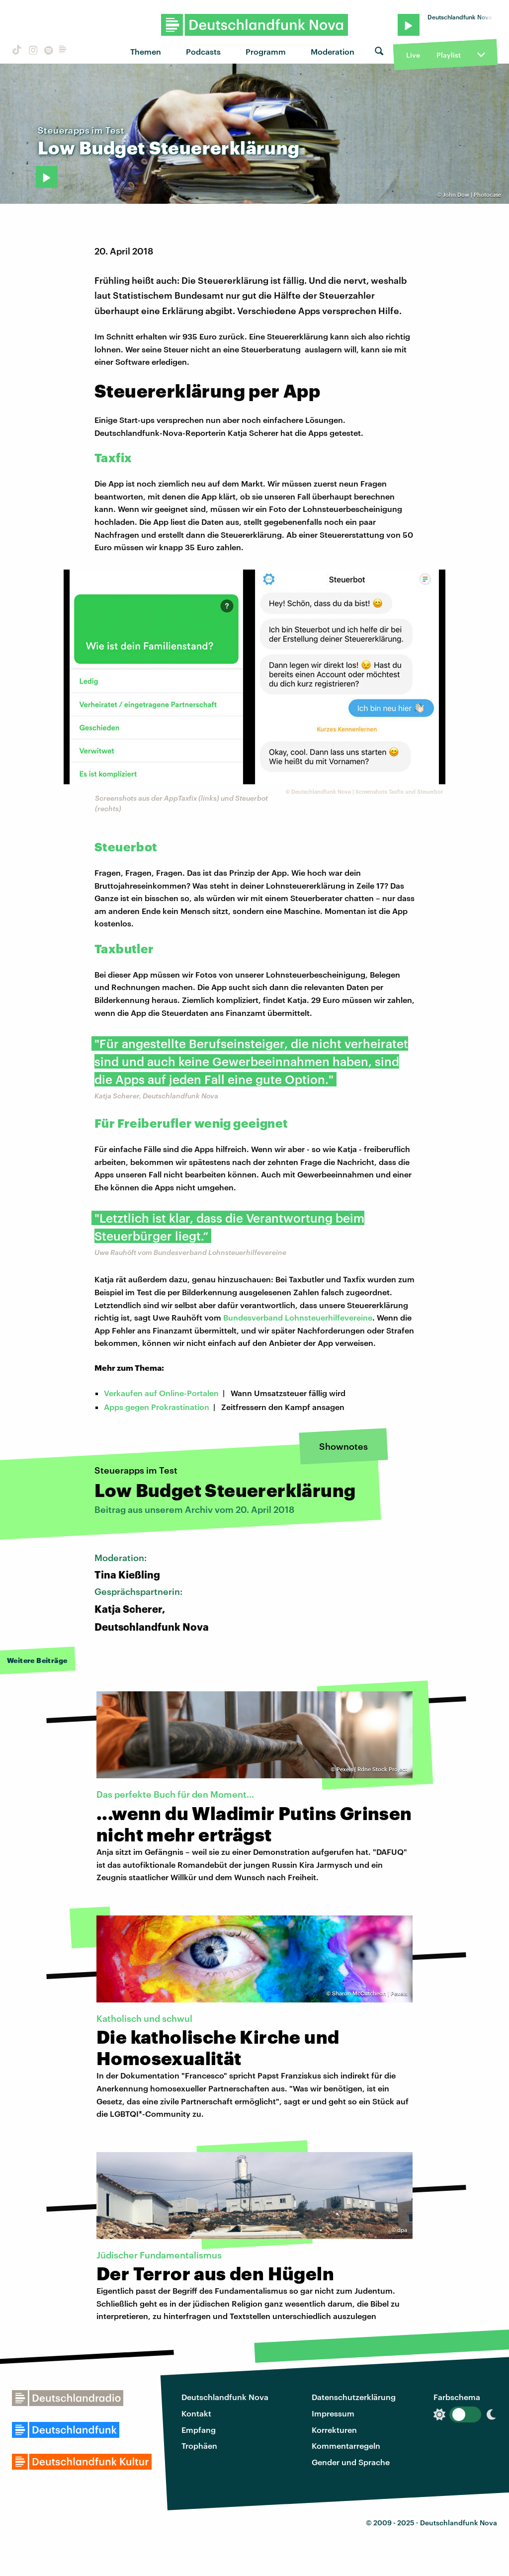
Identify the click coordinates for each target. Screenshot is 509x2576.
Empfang (198, 2429)
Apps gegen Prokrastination (156, 1407)
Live (413, 55)
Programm (266, 51)
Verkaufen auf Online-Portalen (161, 1393)
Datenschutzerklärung (354, 2397)
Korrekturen (334, 2429)
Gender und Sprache (351, 2462)
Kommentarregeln (346, 2445)
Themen (145, 51)
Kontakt (196, 2413)
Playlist (448, 55)
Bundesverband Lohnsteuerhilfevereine (297, 1317)
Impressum (333, 2413)
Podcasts (203, 51)
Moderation (332, 51)
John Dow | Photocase (472, 194)
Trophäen (199, 2445)
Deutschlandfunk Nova (224, 2397)
